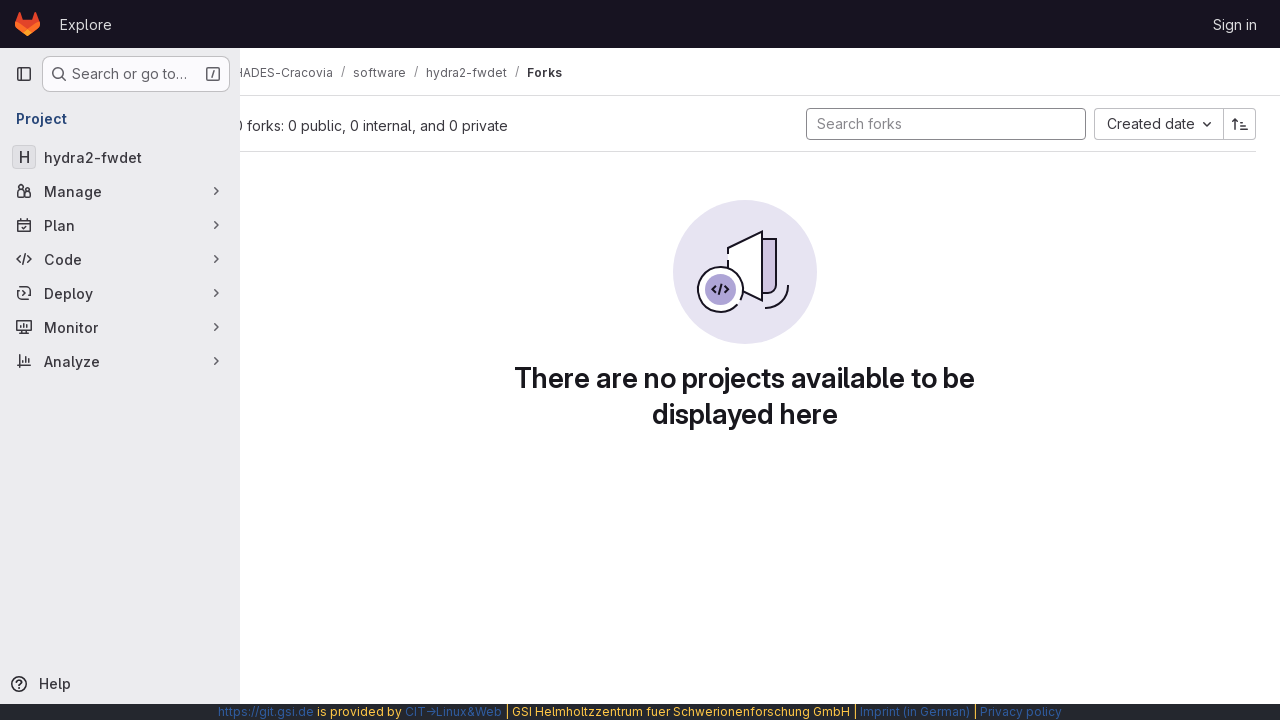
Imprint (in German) (915, 711)
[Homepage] (27, 24)
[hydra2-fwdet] (120, 157)
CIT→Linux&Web (453, 711)
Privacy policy (1021, 711)
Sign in (1235, 24)
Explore (86, 24)
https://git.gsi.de (266, 711)
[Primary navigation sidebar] (24, 74)
